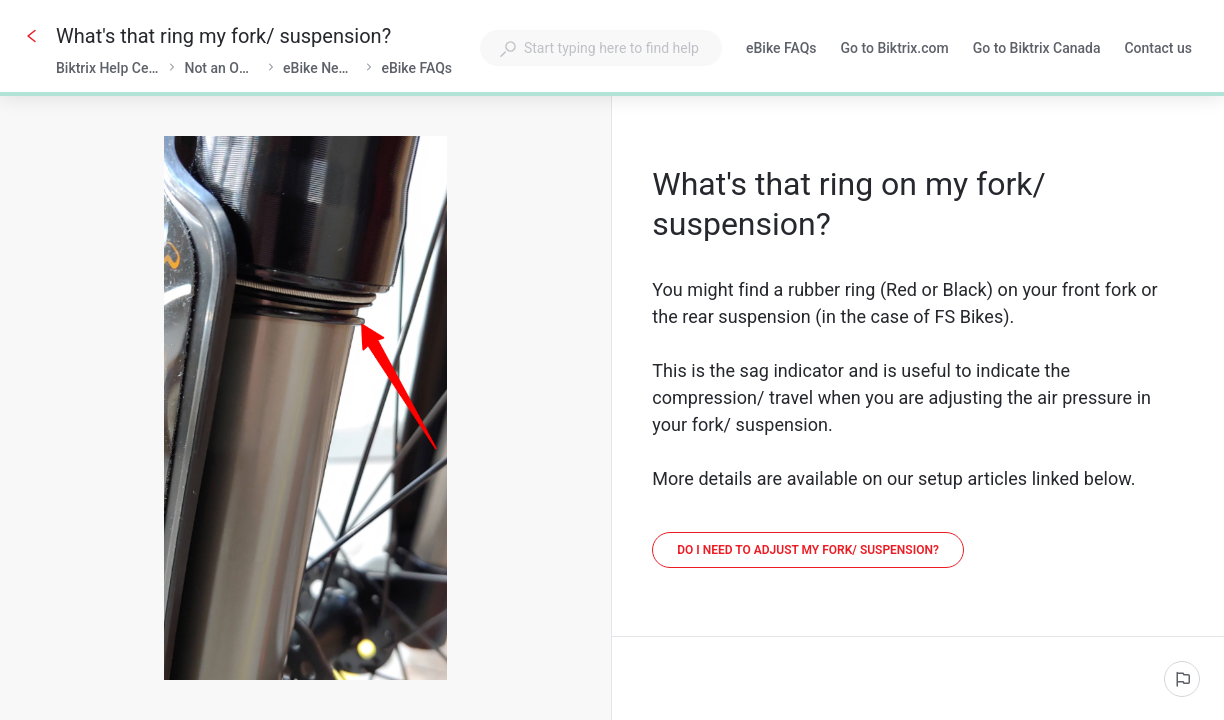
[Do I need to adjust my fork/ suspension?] (808, 550)
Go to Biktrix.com (895, 50)
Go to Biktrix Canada (1037, 50)
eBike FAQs (781, 50)
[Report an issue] (1182, 679)
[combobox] (601, 48)
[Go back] (32, 36)
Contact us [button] (1158, 48)
